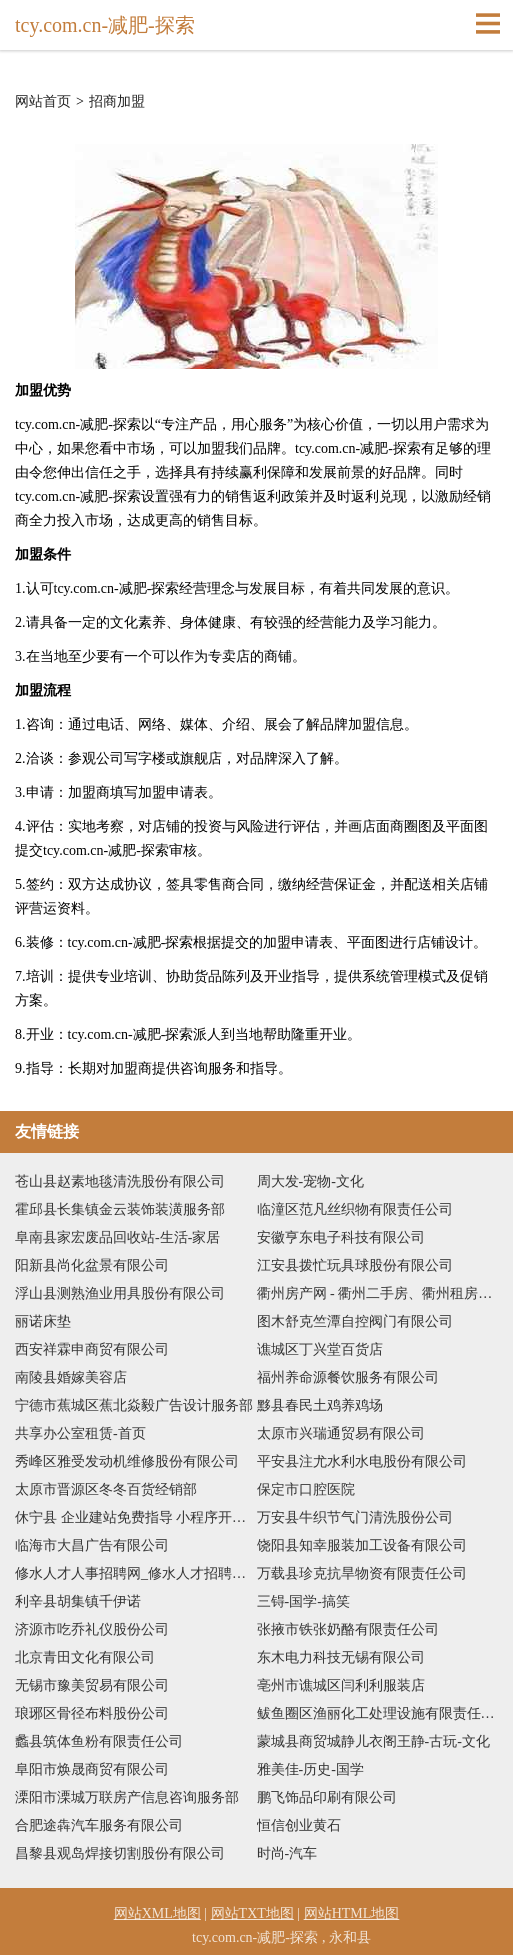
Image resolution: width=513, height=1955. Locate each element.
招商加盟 (117, 102)
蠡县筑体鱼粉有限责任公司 (99, 1741)
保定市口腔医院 (306, 1489)
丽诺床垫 (43, 1321)
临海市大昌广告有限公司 (92, 1545)
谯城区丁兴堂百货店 (320, 1349)
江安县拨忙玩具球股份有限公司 (355, 1265)
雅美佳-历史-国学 (310, 1769)
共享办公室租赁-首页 (80, 1433)
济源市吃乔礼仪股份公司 (92, 1629)
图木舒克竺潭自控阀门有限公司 (355, 1321)
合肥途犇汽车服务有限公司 (99, 1825)
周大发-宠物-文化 (310, 1181)
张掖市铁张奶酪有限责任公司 (348, 1629)
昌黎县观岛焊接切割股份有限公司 (120, 1853)
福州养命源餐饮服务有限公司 (348, 1377)
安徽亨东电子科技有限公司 (341, 1237)
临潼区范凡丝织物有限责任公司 (355, 1209)
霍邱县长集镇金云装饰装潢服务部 (120, 1209)
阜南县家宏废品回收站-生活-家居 (117, 1237)
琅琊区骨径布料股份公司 (92, 1713)
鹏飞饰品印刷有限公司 (327, 1797)
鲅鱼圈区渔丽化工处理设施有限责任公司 (378, 1713)
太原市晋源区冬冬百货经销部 (106, 1489)
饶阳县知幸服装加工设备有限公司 (362, 1545)
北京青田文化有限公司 (85, 1657)
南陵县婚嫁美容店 (71, 1377)
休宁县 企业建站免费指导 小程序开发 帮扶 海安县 (136, 1517)
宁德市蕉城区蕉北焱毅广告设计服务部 (134, 1405)
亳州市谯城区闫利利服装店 (341, 1685)
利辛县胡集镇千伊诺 (78, 1601)
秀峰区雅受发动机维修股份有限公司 (127, 1461)
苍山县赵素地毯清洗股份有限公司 (120, 1181)
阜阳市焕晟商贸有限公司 (92, 1769)
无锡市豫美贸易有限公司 (92, 1685)
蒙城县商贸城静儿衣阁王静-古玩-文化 (373, 1741)
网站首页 (43, 102)
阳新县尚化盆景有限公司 (92, 1265)
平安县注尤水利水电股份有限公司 (362, 1461)
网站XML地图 (157, 1913)
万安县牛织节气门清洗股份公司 (355, 1517)
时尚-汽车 (287, 1853)
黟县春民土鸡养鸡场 (320, 1405)
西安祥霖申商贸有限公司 (92, 1349)
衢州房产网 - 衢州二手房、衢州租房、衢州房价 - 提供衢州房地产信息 (378, 1293)
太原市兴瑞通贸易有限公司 (341, 1433)
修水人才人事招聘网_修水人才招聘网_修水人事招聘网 (136, 1573)
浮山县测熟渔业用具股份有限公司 (120, 1293)
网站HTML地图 (352, 1913)
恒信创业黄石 (299, 1825)
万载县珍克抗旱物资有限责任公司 (362, 1573)
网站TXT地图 (252, 1913)
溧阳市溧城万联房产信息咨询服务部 (127, 1797)
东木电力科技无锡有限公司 (341, 1657)
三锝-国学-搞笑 (303, 1601)
